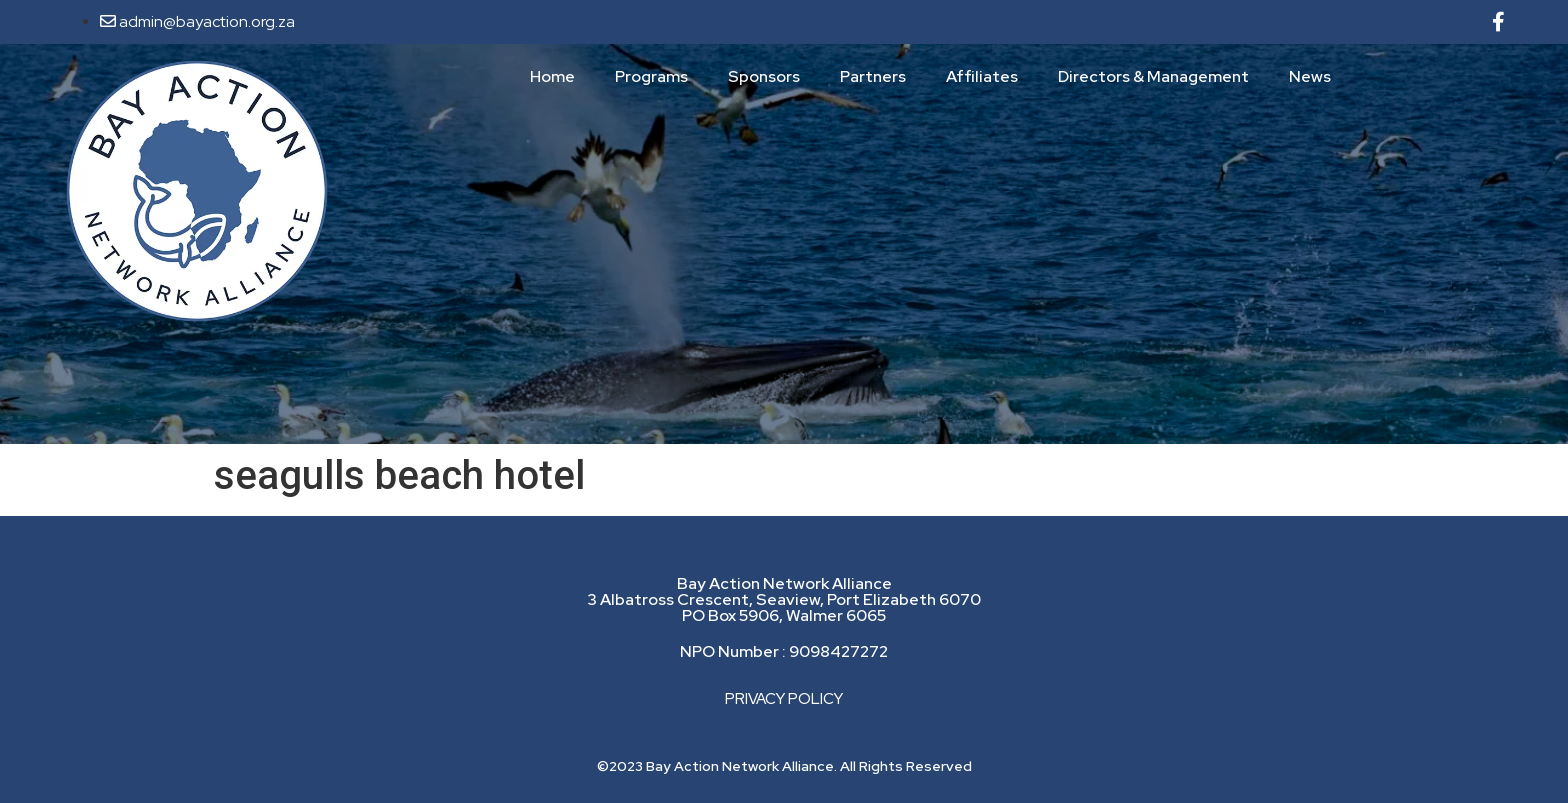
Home (552, 76)
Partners (873, 76)
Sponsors (764, 76)
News (1310, 76)
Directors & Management (1153, 76)
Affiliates (982, 76)
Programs (651, 76)
